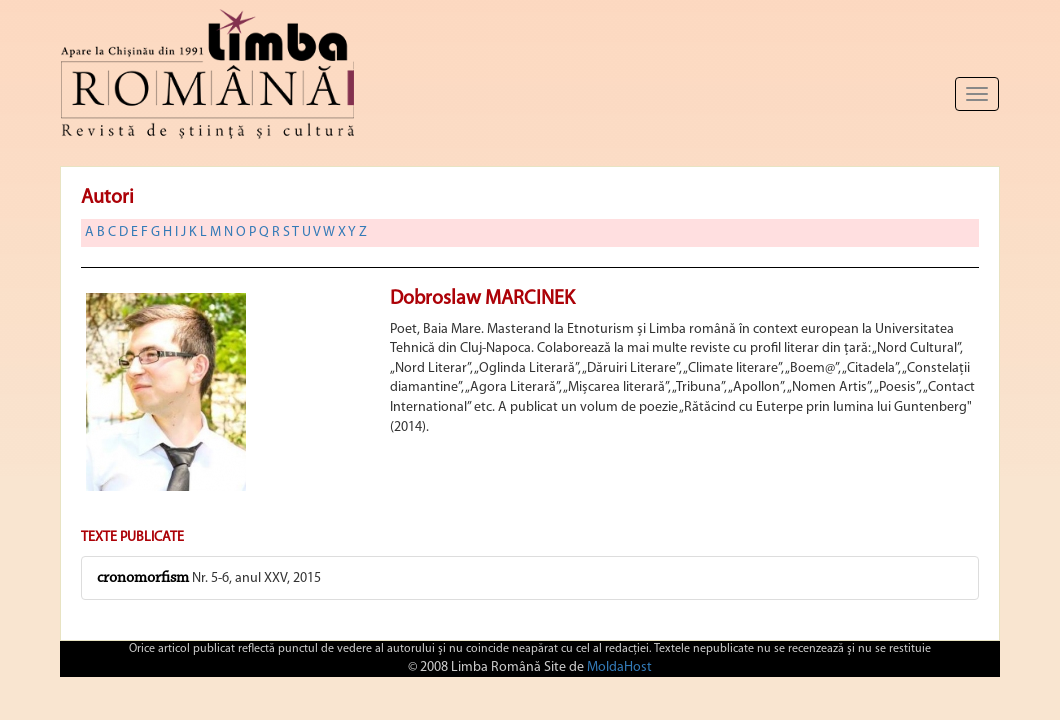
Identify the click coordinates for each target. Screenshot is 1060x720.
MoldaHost (619, 667)
